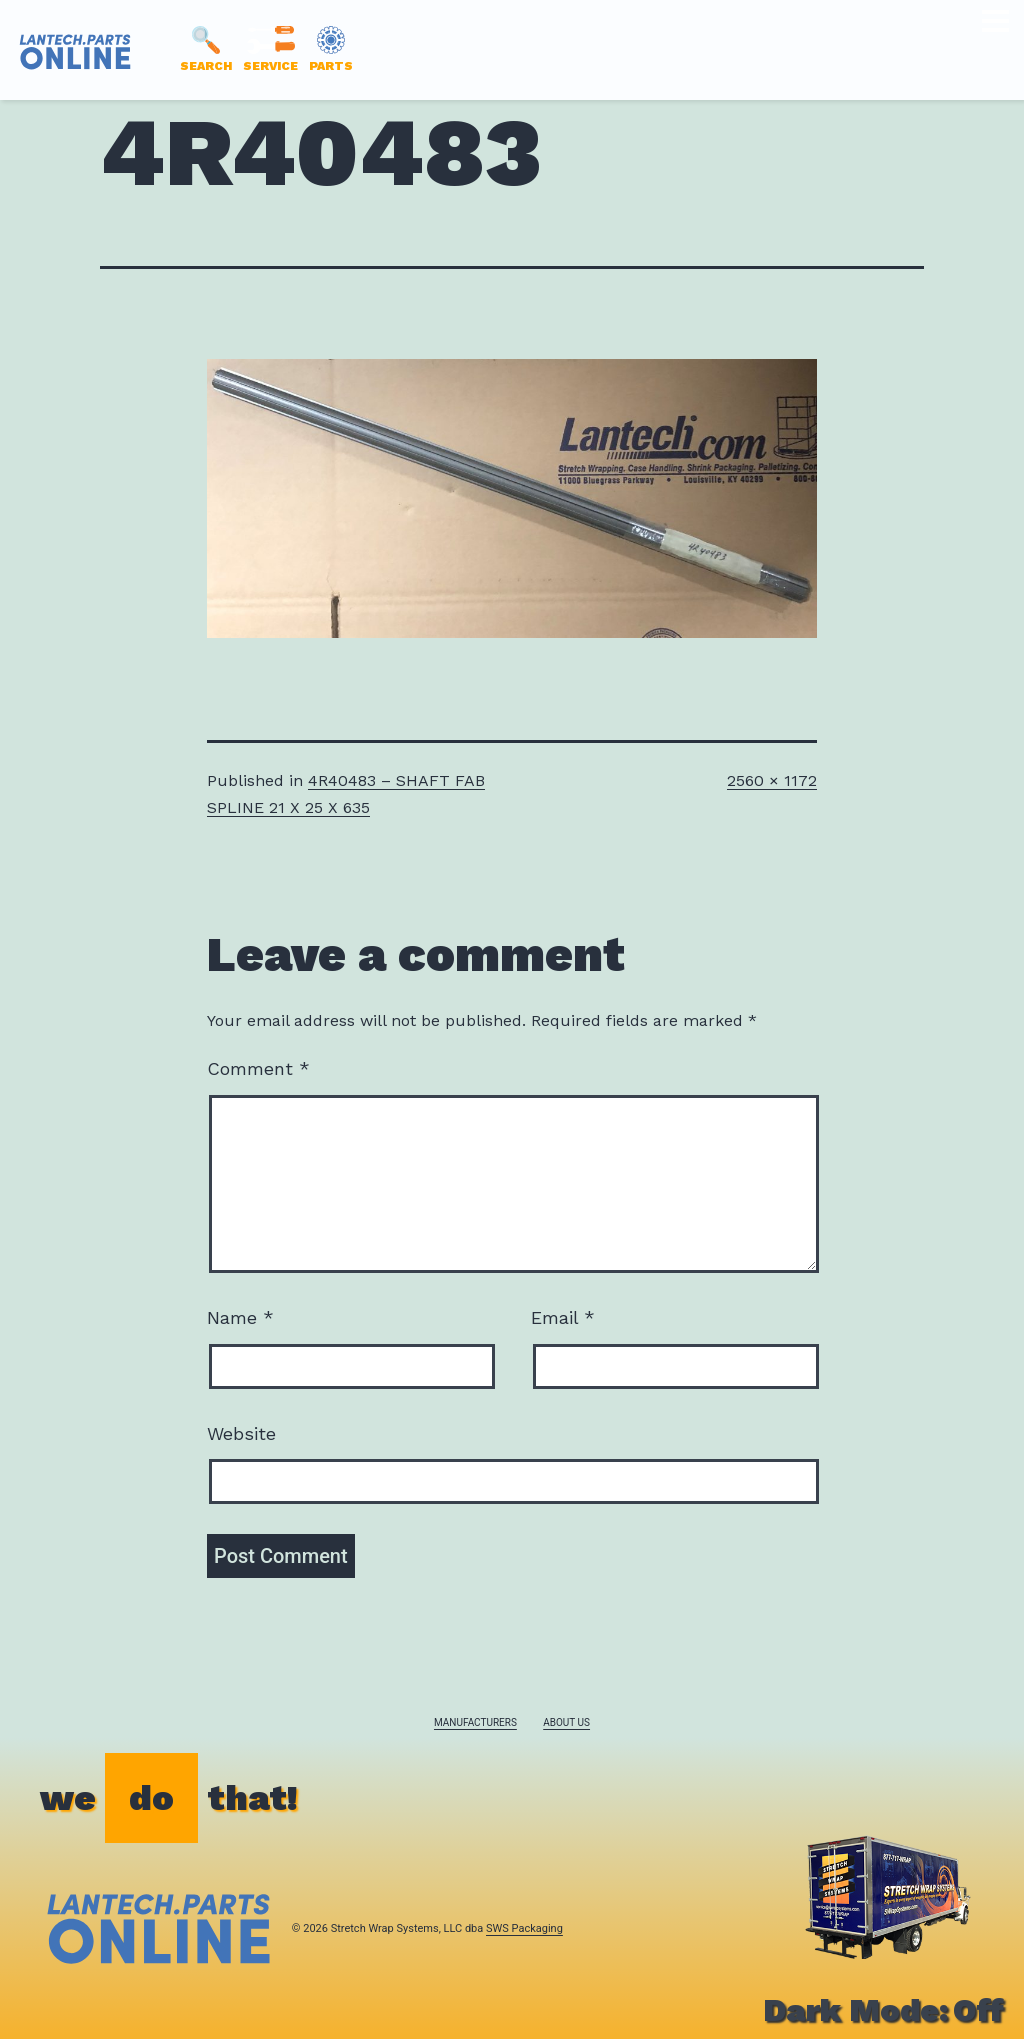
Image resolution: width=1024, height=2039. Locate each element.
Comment (258, 1068)
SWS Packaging (524, 1928)
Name (240, 1317)
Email (563, 1317)
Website (241, 1433)
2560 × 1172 (772, 780)
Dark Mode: (883, 2010)
